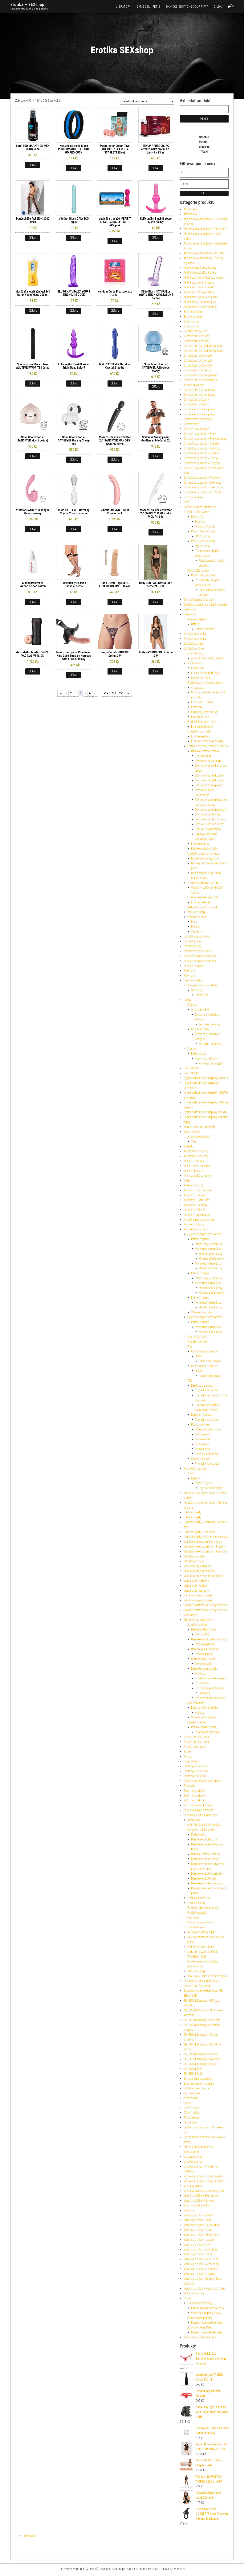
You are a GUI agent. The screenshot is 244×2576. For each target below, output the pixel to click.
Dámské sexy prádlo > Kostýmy (202, 463)
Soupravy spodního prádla (210, 1698)
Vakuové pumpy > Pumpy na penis (204, 2176)
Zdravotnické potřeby (199, 2318)
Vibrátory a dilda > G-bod (198, 2230)
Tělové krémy (191, 2117)
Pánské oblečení (197, 1722)
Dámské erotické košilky (198, 365)
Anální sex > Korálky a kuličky (201, 297)
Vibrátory (123, 6)
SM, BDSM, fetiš (148, 6)
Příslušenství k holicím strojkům (202, 1781)
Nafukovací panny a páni (205, 858)
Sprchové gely (192, 2093)
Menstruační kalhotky (196, 1580)
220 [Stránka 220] (114, 693)
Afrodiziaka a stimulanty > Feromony (205, 229)
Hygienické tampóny (211, 1488)
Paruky (188, 1751)
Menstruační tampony (212, 1258)
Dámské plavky (204, 1654)
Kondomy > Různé (194, 1210)
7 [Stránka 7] (95, 693)
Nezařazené (190, 1615)
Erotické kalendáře (202, 726)
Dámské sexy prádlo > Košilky (201, 458)
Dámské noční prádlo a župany (209, 1639)
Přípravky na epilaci (195, 1776)
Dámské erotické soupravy (187, 6)
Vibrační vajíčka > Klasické (199, 2200)
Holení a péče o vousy (204, 1351)
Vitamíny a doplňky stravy (206, 2313)
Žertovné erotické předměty (200, 2337)
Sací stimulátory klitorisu (198, 1805)
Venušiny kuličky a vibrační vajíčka (207, 1976)
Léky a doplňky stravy (200, 2303)
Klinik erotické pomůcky (205, 673)
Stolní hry (196, 990)
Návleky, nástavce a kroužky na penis (205, 1605)
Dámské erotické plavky (197, 370)
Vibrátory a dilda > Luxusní (199, 2240)
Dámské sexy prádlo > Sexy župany (204, 487)
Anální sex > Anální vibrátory (200, 287)
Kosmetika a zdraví (195, 1468)
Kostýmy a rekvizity (206, 1058)
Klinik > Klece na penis (197, 1166)
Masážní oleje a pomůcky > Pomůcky (205, 1551)
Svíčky (187, 2103)
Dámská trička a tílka (203, 1629)
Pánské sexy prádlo (195, 1747)
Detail (32, 165)
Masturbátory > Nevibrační (199, 1571)
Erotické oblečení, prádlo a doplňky (207, 746)
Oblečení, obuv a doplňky (198, 1620)
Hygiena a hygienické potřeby (204, 1234)
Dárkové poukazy (194, 497)
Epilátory (200, 521)
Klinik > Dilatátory (194, 1161)
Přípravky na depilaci (207, 1390)
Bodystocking (191, 321)
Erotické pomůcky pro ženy (203, 883)
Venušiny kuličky (193, 2186)
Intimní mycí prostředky (209, 1244)
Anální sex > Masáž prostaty (200, 307)
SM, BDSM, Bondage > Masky (201, 2054)
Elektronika (190, 614)
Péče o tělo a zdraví (198, 512)
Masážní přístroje (205, 526)
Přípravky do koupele (207, 1463)
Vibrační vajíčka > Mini (197, 2205)
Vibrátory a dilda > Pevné (198, 2254)
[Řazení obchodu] (147, 101)
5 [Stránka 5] (85, 693)
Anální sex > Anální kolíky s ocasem (204, 277)
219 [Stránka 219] (106, 693)
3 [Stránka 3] (75, 693)
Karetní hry (201, 995)
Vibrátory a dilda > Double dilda (202, 2225)
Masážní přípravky (198, 1341)
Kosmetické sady (197, 1337)
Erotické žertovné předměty (207, 741)
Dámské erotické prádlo (205, 751)
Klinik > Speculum (194, 1171)
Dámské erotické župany (198, 419)
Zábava (191, 1005)
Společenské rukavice (204, 1717)
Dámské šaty (191, 424)
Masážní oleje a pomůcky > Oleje (203, 1542)
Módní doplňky (196, 1702)
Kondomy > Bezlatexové (198, 1190)
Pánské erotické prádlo (204, 848)
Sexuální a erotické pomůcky (200, 1815)
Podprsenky (202, 1683)
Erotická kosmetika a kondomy (205, 682)
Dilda (218, 6)
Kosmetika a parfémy (196, 1229)
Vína (193, 1141)
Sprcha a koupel (200, 1459)
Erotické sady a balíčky (197, 936)
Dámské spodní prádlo (204, 1668)
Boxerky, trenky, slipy (196, 331)
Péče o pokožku (200, 1424)
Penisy (195, 927)
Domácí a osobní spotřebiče (200, 507)
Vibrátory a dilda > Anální (198, 2215)
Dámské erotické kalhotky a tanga (203, 346)
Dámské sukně (203, 1664)
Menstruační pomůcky (208, 1249)
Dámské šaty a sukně (203, 1659)
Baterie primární (193, 312)
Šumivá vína (191, 2098)
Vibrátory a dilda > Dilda (197, 2220)
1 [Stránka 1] (66, 693)
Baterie (195, 624)
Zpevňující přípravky (206, 1454)
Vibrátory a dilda (196, 917)
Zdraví (191, 1473)
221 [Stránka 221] (121, 693)
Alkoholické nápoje (198, 1136)
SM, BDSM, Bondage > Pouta (200, 2064)
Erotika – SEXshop (27, 4)
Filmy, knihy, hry (193, 980)
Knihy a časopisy (193, 1185)
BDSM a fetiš (195, 663)
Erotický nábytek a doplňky (203, 897)
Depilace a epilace (202, 1385)
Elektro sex (190, 609)
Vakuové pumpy (196, 912)
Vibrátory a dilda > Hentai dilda (202, 2235)
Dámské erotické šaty (196, 399)
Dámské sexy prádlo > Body (200, 434)
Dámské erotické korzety (198, 355)
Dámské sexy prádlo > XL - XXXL (203, 492)
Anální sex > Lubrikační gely (200, 302)
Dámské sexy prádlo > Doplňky (201, 443)
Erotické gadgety (193, 643)
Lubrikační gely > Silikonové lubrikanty (206, 1537)
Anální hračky (195, 653)
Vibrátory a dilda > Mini (197, 2244)
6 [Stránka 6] (90, 693)
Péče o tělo (197, 517)
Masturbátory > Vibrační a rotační (203, 1576)
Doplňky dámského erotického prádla (205, 604)
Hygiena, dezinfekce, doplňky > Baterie (206, 1078)
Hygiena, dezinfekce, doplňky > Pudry (205, 1112)
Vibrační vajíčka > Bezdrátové (201, 2195)
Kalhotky (189, 1146)
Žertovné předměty (210, 1024)
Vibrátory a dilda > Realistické (201, 2259)
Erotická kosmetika (195, 634)
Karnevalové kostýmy (211, 1063)
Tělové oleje (202, 1444)
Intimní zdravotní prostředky (200, 1127)
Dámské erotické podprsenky (201, 375)
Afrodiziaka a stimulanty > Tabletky (204, 253)
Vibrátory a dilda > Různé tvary (201, 2264)
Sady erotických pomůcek (202, 907)
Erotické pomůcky (194, 648)
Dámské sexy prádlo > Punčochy (203, 477)
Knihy (187, 1180)
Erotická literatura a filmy (202, 722)
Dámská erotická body (197, 336)
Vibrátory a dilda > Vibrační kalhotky (205, 2288)
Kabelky (199, 1712)
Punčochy (204, 1693)
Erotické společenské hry (198, 951)
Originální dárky (200, 1009)
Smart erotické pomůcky (198, 2078)
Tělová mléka (202, 1439)
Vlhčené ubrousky (201, 1312)
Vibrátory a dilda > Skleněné (200, 2274)
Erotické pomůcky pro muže (203, 853)
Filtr (204, 193)
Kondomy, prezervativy (204, 712)
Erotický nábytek (201, 902)
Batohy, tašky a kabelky (204, 1707)
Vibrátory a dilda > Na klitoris (200, 2249)
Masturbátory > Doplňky (198, 1566)
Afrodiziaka (190, 209)
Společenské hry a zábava (202, 985)
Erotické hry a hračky (199, 731)
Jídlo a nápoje (192, 1132)
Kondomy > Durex (194, 1195)
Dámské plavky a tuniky (205, 1649)
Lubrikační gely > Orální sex (200, 1532)
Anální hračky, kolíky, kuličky (200, 268)
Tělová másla (203, 1434)
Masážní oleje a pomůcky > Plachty (204, 1546)
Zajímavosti (29, 2536)
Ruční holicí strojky (210, 1361)
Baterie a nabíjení (197, 619)
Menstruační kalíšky (210, 1254)
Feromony (197, 707)
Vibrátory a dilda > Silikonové (201, 2269)
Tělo (189, 1380)
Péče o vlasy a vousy (203, 531)
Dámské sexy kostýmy (197, 429)
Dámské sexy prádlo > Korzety (201, 453)
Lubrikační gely (200, 717)
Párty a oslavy (199, 1053)
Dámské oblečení (197, 1624)
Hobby (187, 1000)
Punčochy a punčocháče (209, 1688)
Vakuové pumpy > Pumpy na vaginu (204, 2181)
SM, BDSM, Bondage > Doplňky (202, 2020)
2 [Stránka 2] (71, 693)
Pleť (189, 1346)
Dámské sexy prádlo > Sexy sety (202, 482)
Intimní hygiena (200, 1239)
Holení (198, 1356)
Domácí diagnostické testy (199, 599)
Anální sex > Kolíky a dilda (199, 292)
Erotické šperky (200, 844)
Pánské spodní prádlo (204, 1727)
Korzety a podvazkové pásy (199, 1219)
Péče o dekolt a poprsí (208, 1429)
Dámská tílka (202, 1634)
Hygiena (196, 1478)
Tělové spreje (202, 1449)
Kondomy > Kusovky (195, 1205)
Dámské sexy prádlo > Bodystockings (205, 439)
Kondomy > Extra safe (196, 1200)
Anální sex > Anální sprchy (199, 282)
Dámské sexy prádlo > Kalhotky (202, 448)
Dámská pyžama (205, 1644)
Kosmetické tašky (194, 1224)
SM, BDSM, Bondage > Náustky (202, 2059)
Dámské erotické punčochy (199, 390)
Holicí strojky (202, 536)
